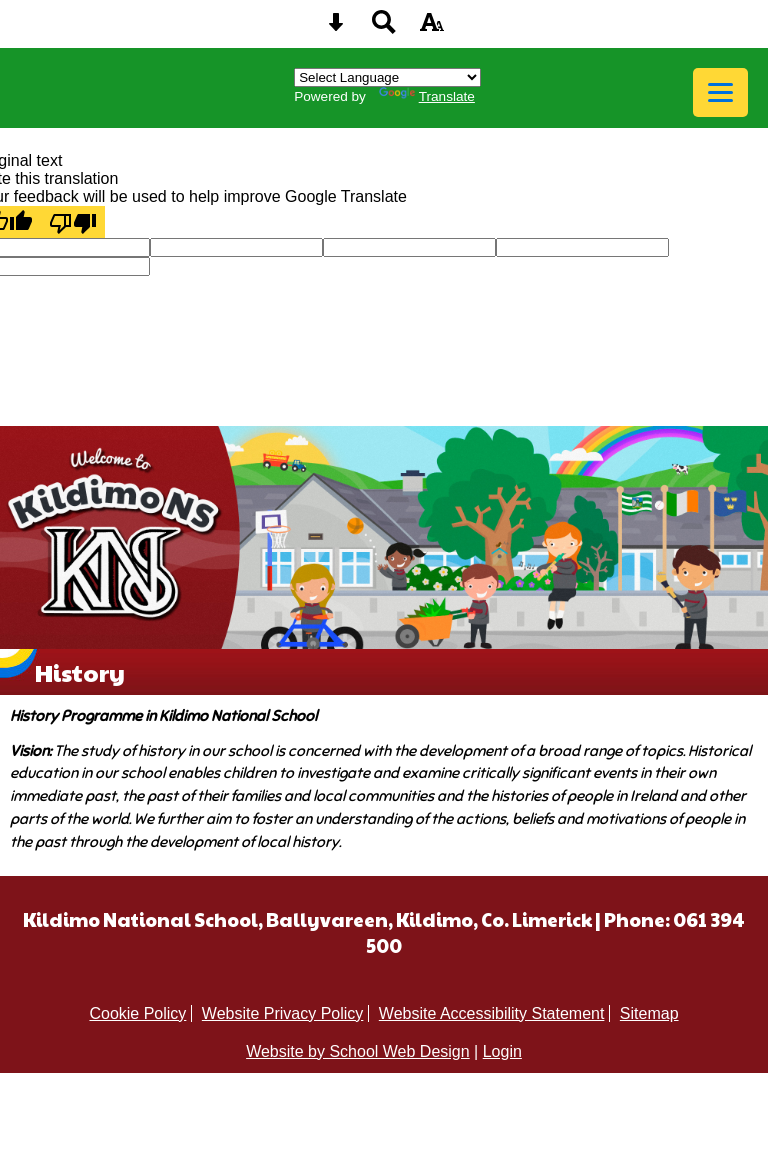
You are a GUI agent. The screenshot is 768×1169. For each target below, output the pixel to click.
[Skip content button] (336, 28)
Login (502, 1051)
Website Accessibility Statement (492, 1013)
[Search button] (384, 28)
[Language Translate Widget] (387, 77)
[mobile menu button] (720, 92)
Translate (427, 96)
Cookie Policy (137, 1013)
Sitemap (649, 1013)
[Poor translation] (73, 222)
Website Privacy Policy (283, 1013)
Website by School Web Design (358, 1051)
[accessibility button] (432, 28)
